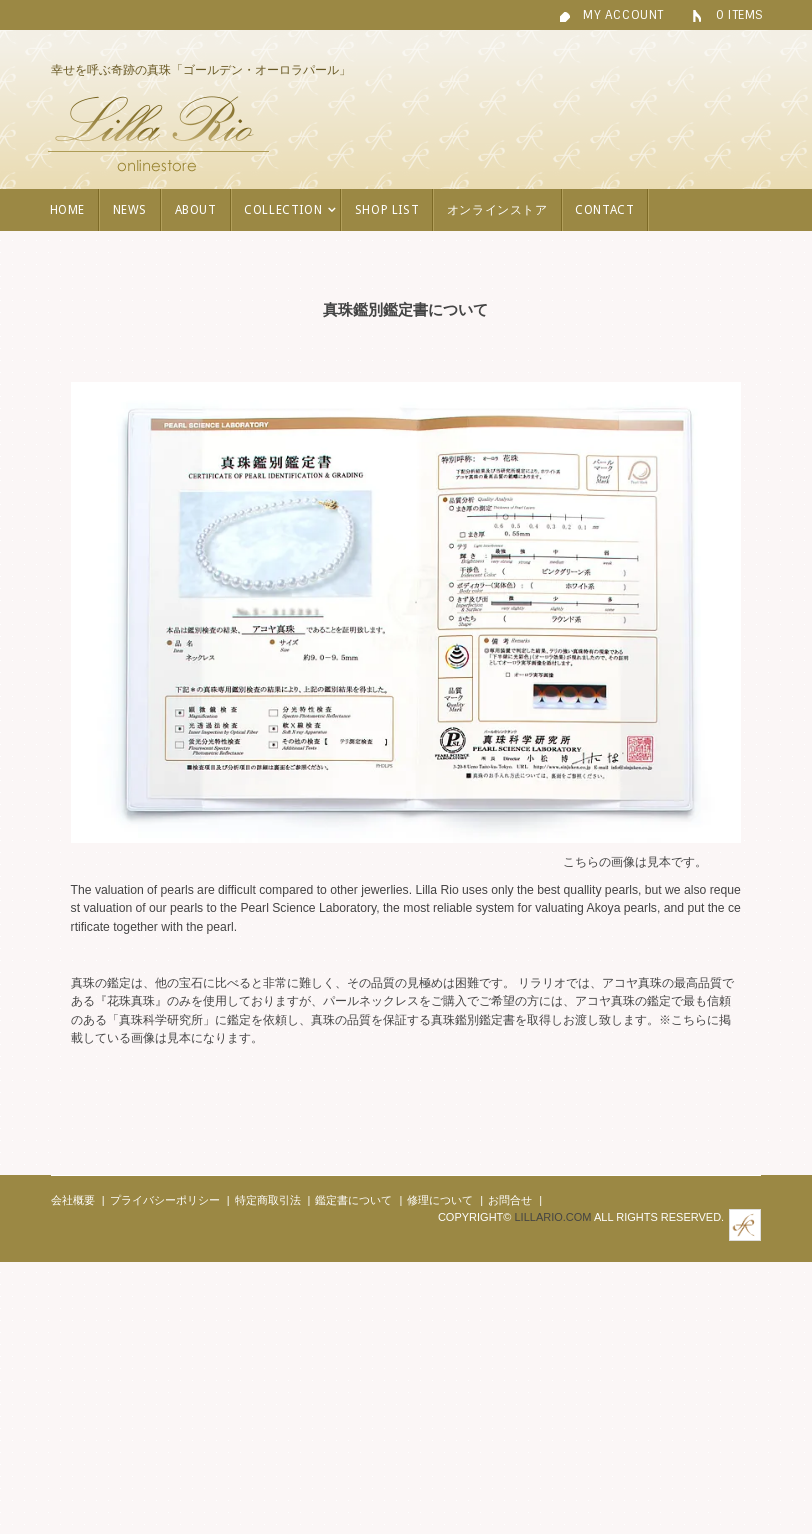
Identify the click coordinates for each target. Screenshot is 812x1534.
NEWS (130, 210)
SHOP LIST (387, 210)
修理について (440, 1200)
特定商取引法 (268, 1200)
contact (604, 210)
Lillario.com (552, 1217)
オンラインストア (497, 210)
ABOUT (196, 210)
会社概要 (73, 1200)
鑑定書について (353, 1200)
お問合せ (510, 1200)
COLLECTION (290, 210)
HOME (67, 210)
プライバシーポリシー (165, 1200)
